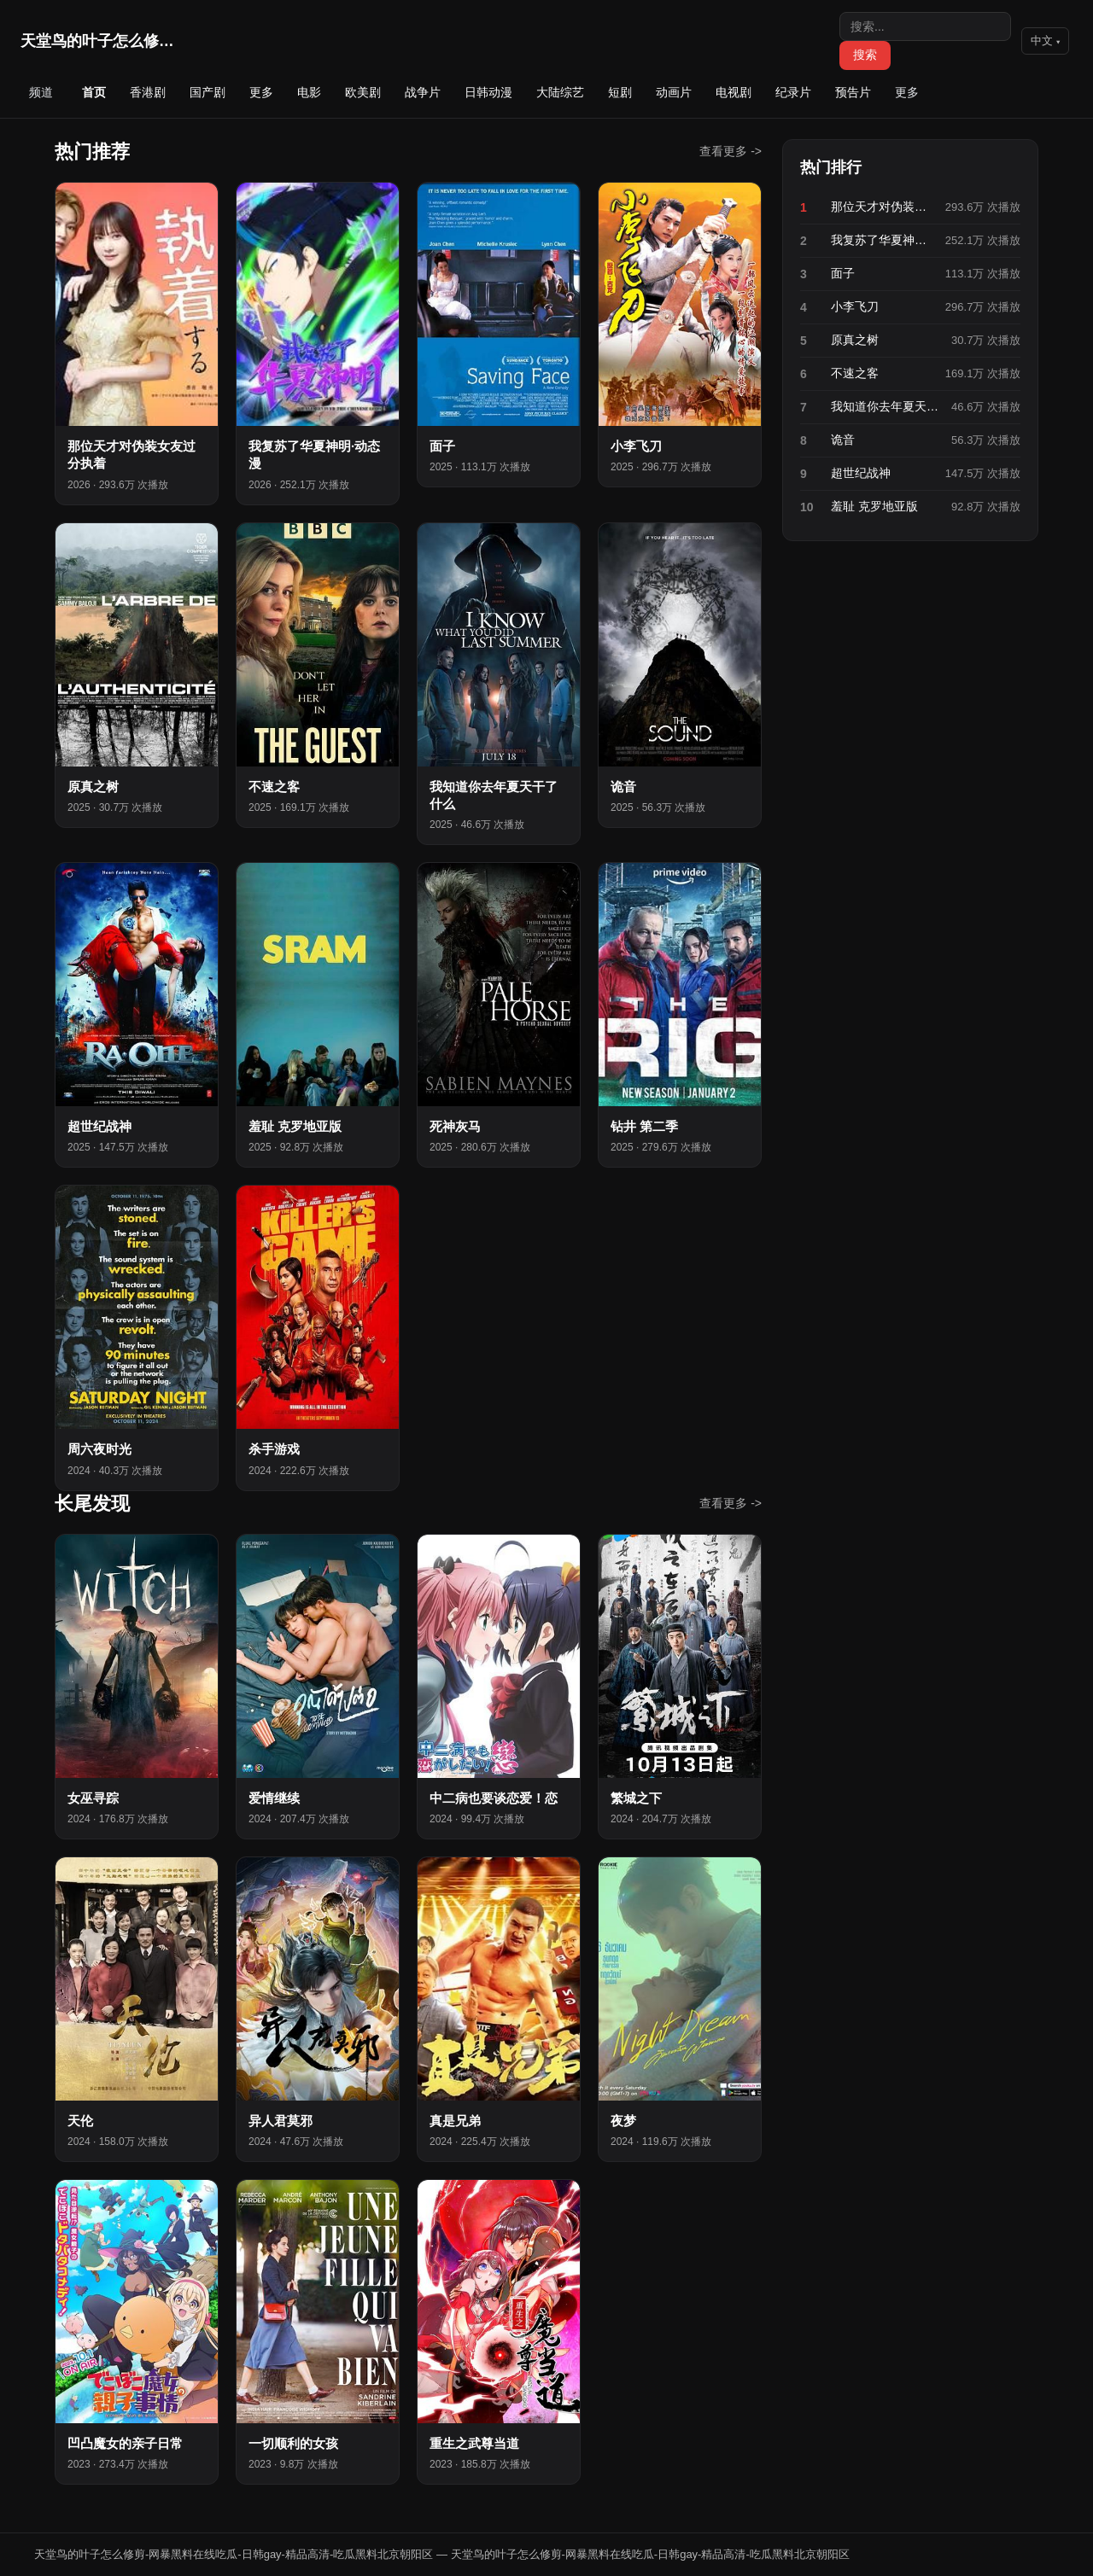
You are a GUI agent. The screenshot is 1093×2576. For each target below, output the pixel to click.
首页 (94, 92)
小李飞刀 (855, 306)
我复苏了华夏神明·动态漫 (883, 240)
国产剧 (207, 92)
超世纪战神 (861, 473)
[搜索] (925, 26)
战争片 (423, 92)
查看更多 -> (730, 151)
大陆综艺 (560, 92)
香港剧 (148, 92)
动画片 (674, 92)
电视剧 (733, 92)
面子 (843, 273)
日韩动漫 (488, 92)
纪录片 (793, 92)
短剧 (620, 92)
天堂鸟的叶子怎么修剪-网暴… (97, 41)
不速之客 (855, 373)
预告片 (853, 92)
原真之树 (855, 340)
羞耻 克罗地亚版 (874, 506)
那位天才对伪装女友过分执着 (883, 206)
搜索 (865, 54)
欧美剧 (363, 92)
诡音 (843, 439)
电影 (309, 92)
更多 (261, 92)
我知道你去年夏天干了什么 (886, 406)
